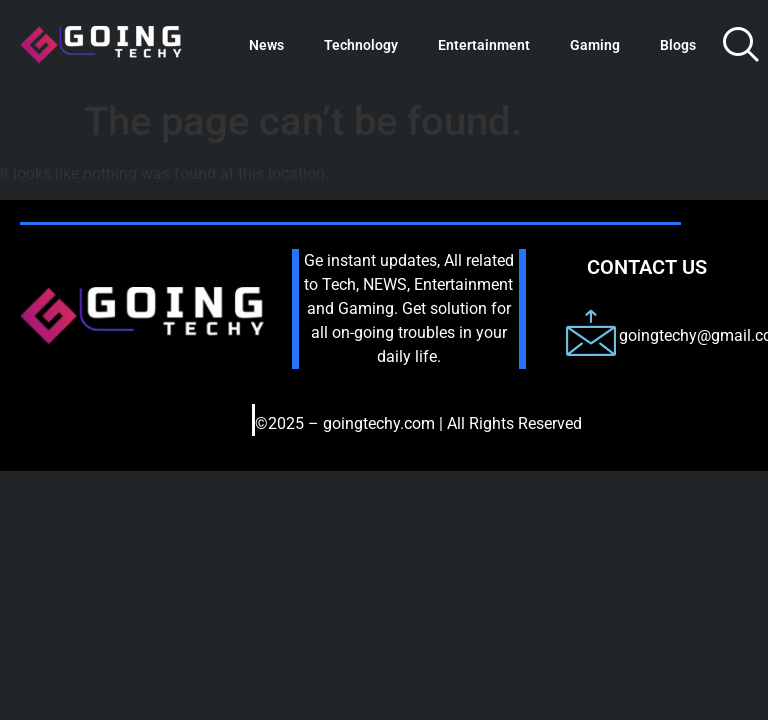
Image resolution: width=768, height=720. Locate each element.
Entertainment (484, 45)
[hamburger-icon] (209, 427)
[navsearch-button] (741, 45)
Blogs (678, 45)
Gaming (595, 45)
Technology (361, 45)
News (266, 45)
